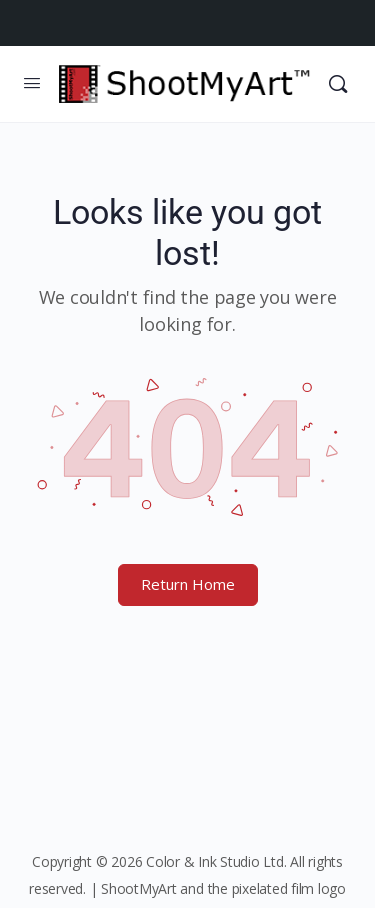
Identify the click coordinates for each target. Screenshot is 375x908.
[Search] (338, 84)
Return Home (188, 584)
